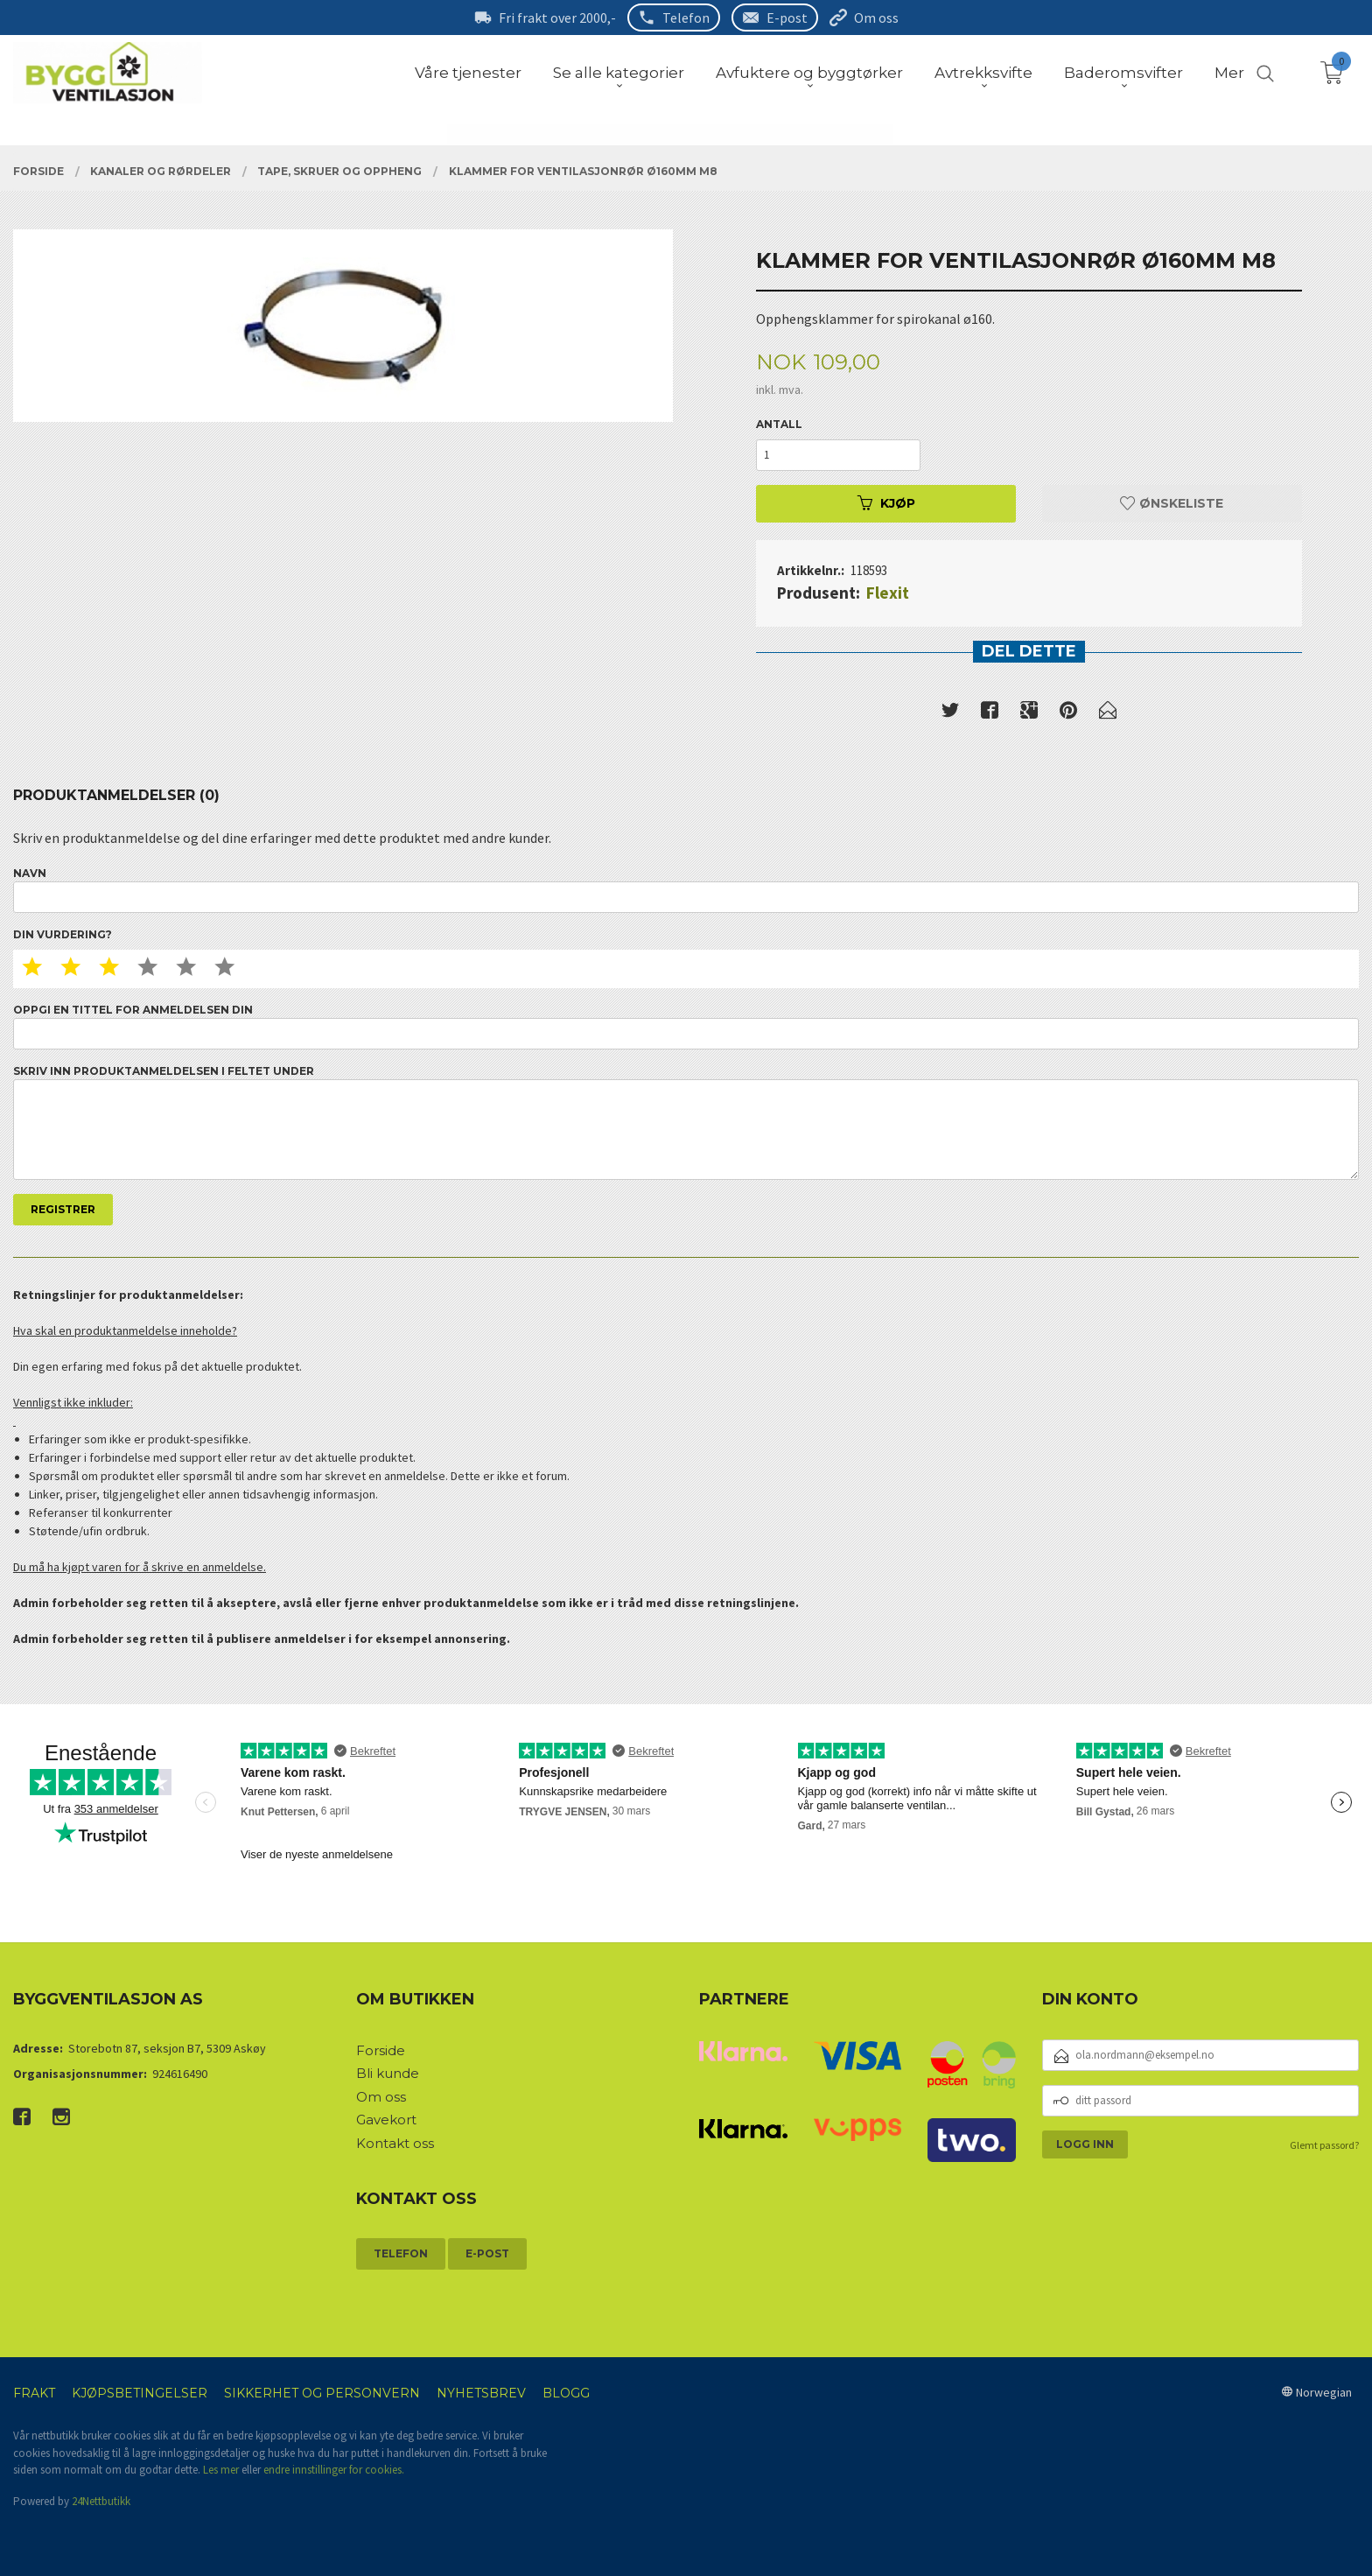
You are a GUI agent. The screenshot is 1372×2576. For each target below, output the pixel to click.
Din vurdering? (62, 934)
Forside (380, 2050)
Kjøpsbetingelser (139, 2393)
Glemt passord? (1324, 2144)
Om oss (876, 17)
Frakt (34, 2393)
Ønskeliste (1171, 503)
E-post (787, 17)
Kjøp (886, 503)
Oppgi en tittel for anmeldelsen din (686, 1026)
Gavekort (386, 2119)
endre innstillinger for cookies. (333, 2469)
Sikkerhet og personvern (322, 2393)
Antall (779, 424)
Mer (1229, 72)
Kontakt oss (395, 2143)
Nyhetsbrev (481, 2393)
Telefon (686, 17)
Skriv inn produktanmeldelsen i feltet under (686, 1122)
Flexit (887, 592)
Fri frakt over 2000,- (557, 17)
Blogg (566, 2393)
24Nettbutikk (101, 2501)
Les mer (221, 2469)
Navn (686, 890)
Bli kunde (387, 2073)
